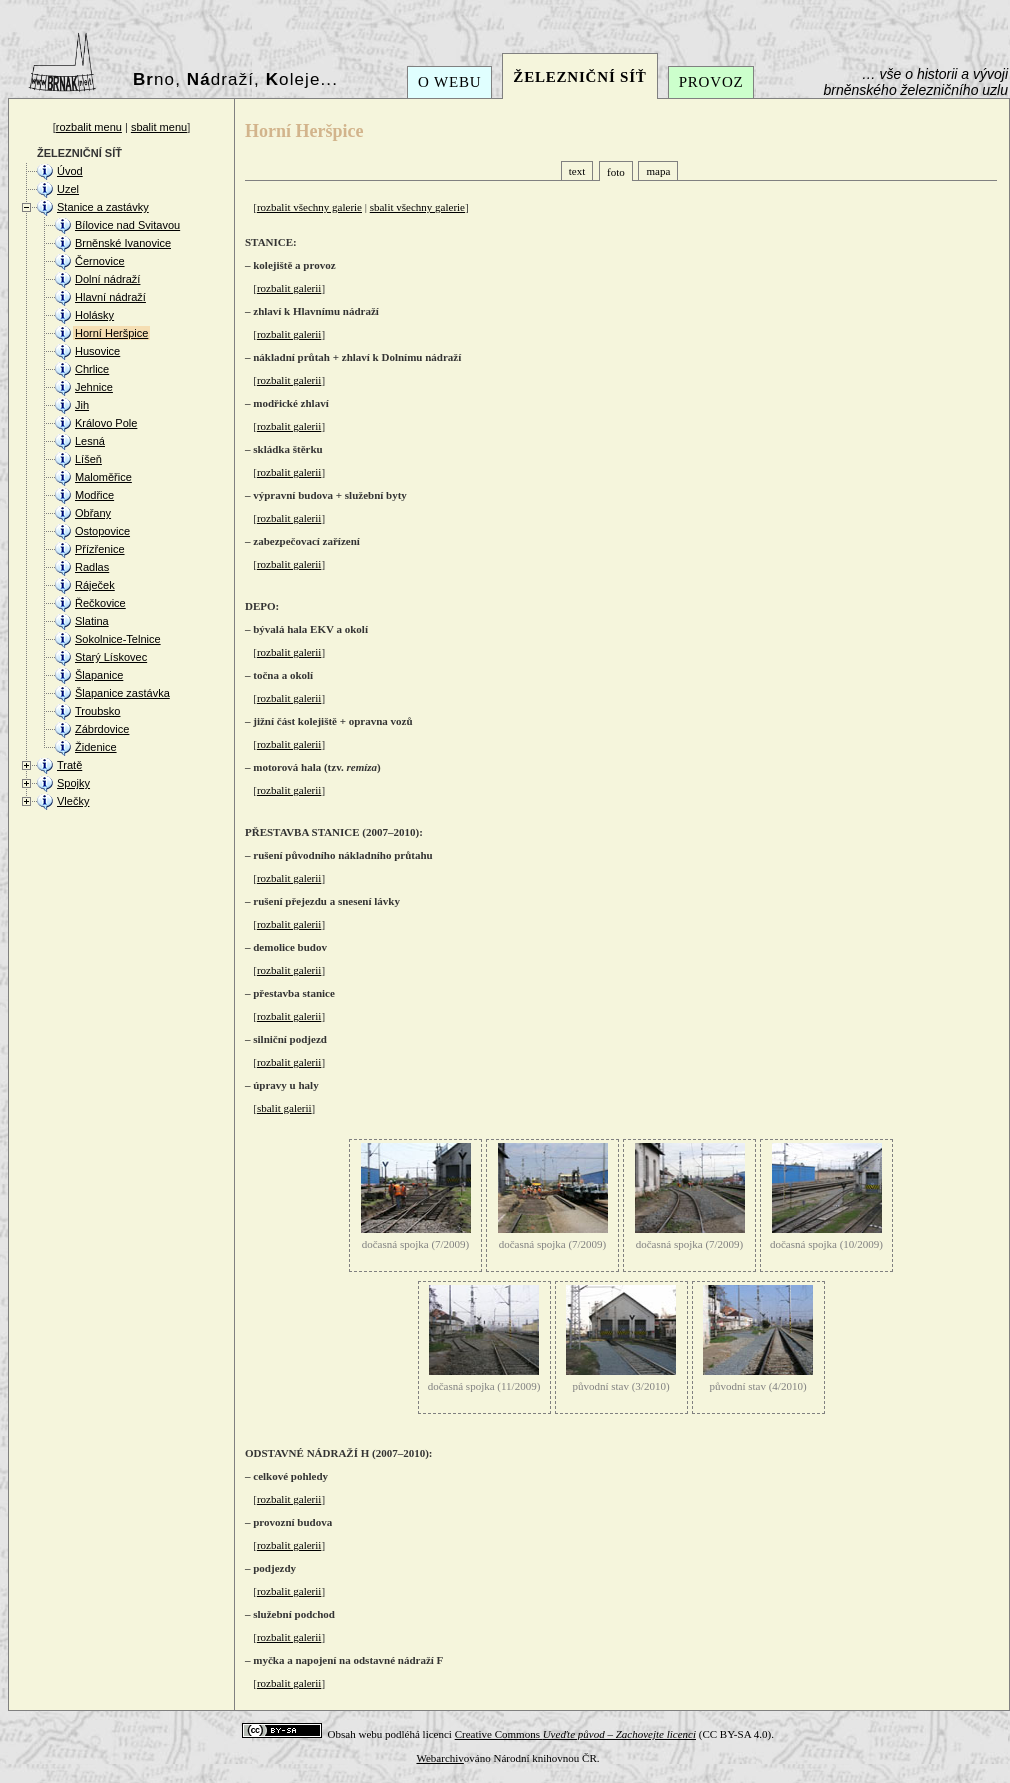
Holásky (94, 315)
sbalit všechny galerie (417, 207)
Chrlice (92, 369)
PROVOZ (711, 82)
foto (616, 172)
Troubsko (97, 711)
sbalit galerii (284, 1108)
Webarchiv (439, 1758)
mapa (658, 171)
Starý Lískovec (111, 657)
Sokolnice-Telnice (118, 639)
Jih (82, 405)
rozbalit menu (89, 127)
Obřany (93, 513)
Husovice (97, 351)
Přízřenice (100, 549)
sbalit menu (159, 127)
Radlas (92, 567)
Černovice (100, 261)
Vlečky (73, 801)
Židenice (96, 747)
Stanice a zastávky (103, 207)
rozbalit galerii (289, 288)
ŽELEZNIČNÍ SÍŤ (579, 77)
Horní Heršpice (111, 333)
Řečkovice (100, 603)
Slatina (92, 621)
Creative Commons (575, 1734)
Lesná (90, 441)
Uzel (68, 189)
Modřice (94, 495)
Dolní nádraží (107, 279)
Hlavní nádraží (110, 297)
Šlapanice (99, 675)
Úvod (70, 171)
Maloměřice (103, 477)
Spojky (73, 783)
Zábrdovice (102, 729)
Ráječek (95, 585)
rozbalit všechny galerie (309, 207)
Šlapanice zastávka (122, 693)
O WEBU (449, 82)
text (577, 171)
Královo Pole (106, 423)
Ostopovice (102, 531)
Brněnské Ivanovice (123, 243)
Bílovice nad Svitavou (127, 225)
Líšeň (88, 459)
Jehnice (94, 387)
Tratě (69, 765)
